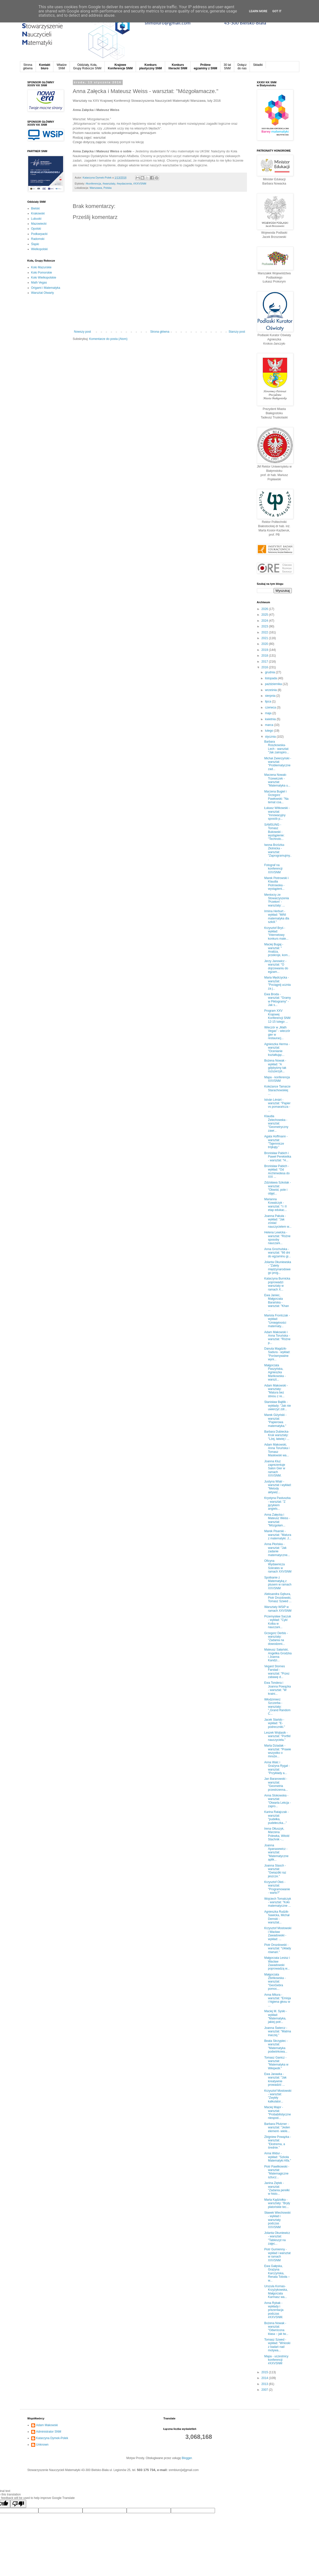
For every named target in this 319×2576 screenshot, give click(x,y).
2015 (265, 2372)
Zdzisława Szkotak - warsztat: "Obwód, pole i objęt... (277, 1188)
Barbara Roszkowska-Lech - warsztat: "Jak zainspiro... (276, 747)
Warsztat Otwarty (42, 293)
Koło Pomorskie (41, 272)
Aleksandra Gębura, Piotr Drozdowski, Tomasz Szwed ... (277, 1597)
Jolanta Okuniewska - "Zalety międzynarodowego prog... (277, 1267)
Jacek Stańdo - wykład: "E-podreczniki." (274, 1723)
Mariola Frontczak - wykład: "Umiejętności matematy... (277, 1321)
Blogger (187, 2458)
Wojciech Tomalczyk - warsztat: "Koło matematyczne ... (277, 1902)
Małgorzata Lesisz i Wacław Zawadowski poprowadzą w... (277, 1963)
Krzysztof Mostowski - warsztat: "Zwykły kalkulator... (277, 2096)
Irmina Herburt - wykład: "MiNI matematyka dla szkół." (276, 916)
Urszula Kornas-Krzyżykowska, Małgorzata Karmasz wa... (276, 2291)
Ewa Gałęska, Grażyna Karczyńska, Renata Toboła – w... (277, 2273)
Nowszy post (82, 331)
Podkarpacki (39, 234)
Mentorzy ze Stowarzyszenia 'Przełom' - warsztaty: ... (276, 900)
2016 (265, 667)
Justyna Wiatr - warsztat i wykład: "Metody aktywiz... (277, 1487)
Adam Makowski (47, 2425)
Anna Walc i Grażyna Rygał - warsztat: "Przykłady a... (277, 1768)
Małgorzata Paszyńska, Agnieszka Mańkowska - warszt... (275, 1373)
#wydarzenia (124, 183)
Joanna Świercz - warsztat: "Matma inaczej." (277, 2031)
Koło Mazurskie (41, 267)
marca (269, 725)
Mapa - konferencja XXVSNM (277, 1079)
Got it (277, 11)
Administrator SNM (48, 2431)
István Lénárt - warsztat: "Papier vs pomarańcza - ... (277, 1105)
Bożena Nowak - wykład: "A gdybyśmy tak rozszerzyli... (275, 1066)
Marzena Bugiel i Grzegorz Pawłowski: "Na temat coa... (276, 797)
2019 (265, 650)
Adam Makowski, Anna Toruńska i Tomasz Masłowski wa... (276, 1450)
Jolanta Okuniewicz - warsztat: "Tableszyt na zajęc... (277, 2238)
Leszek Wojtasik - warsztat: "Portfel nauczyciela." (277, 1736)
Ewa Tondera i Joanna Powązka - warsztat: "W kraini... (277, 1688)
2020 (265, 644)
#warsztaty (109, 183)
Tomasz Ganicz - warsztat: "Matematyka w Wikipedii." (276, 2063)
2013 (265, 2384)
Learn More (258, 11)
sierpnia (270, 695)
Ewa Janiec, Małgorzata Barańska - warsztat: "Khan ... (276, 1302)
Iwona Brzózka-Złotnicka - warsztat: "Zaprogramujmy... (277, 852)
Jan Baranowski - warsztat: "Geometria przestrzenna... (276, 1784)
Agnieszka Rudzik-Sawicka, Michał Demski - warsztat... (276, 1917)
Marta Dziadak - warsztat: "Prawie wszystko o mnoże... (277, 1751)
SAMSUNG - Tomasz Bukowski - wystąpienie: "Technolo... (274, 832)
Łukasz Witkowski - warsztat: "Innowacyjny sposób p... (277, 813)
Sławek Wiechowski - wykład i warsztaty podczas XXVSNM (277, 2220)
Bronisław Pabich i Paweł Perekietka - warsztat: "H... (277, 1156)
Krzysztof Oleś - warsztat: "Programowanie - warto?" (277, 1887)
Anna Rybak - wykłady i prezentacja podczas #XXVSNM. (273, 2310)
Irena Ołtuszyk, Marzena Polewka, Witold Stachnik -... (276, 1834)
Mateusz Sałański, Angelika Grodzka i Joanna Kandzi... (278, 1655)
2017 (265, 661)
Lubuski (36, 218)
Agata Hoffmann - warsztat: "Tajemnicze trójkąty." (276, 1142)
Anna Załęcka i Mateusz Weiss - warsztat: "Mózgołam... (277, 1520)
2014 (265, 2378)
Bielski (35, 208)
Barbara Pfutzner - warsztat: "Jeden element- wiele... (277, 2127)
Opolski (36, 228)
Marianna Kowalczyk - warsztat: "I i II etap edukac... (275, 1204)
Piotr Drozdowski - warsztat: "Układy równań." (277, 1948)
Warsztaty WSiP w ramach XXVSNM (277, 1608)
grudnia (270, 672)
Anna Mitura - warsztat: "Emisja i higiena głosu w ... (277, 2000)
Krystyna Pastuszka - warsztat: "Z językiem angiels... (277, 1503)
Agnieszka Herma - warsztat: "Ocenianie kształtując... (277, 1049)
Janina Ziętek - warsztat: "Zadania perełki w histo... (276, 2188)
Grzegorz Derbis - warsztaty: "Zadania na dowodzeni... (276, 1638)
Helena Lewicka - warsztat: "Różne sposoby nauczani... (277, 1238)
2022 (265, 632)
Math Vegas (39, 282)
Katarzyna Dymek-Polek (52, 2438)
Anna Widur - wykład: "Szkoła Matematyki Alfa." (277, 2157)
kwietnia (271, 719)
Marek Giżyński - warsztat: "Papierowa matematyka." (275, 1420)
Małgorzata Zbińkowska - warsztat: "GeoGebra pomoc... (275, 1982)
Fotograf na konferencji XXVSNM (273, 868)
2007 (265, 2389)
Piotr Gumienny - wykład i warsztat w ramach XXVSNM (277, 2255)
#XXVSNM (139, 183)
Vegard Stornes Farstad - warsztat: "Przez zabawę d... (276, 1672)
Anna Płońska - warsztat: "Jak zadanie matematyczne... (277, 1549)
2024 (265, 620)
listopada (271, 678)
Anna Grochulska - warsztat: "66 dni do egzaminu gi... (277, 1252)
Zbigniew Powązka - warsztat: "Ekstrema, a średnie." (277, 2142)
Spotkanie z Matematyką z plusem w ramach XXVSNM (277, 1583)
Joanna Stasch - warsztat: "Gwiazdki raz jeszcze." (275, 1871)
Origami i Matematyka (45, 288)
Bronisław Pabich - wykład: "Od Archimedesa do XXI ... (277, 1171)
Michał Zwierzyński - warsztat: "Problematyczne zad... (277, 764)
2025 (265, 614)
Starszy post (236, 331)
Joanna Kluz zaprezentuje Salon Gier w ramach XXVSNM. (274, 1469)
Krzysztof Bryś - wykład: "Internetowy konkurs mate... (276, 933)
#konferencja (93, 183)
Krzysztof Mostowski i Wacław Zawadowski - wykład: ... (277, 1933)
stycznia (271, 736)
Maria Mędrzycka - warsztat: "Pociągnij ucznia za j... (277, 983)
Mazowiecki (39, 223)
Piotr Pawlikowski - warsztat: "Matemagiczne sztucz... (276, 2172)
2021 (265, 638)
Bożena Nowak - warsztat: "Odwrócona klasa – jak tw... (276, 2328)
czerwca (271, 707)
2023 (265, 626)
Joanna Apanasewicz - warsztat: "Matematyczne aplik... (276, 1853)
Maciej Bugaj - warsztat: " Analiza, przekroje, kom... (277, 950)
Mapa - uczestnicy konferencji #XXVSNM (276, 2360)
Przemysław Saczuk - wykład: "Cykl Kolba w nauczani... (277, 1622)
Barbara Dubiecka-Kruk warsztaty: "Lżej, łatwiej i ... (276, 1435)
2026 (265, 609)
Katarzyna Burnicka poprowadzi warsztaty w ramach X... (277, 1284)
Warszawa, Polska (100, 187)
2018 (265, 655)
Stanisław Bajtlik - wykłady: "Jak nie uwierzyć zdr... (277, 1405)
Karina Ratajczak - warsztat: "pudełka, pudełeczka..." (276, 1817)
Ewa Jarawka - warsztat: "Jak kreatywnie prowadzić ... (275, 2079)
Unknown (42, 2444)
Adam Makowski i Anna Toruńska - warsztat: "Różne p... (277, 1337)
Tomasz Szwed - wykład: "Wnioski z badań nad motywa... (277, 2345)
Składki (258, 65)
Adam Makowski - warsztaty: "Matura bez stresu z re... (276, 1391)
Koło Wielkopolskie (43, 277)
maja (268, 713)
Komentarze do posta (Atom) (108, 339)
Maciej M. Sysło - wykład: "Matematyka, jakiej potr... (275, 2016)
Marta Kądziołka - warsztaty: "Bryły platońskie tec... (277, 2203)
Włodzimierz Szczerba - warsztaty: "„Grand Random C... (277, 1707)
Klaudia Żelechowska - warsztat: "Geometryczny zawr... (276, 1123)
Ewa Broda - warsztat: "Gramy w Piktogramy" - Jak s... (277, 999)
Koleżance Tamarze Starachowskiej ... (277, 1090)
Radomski (37, 239)
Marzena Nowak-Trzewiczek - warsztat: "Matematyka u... (277, 780)
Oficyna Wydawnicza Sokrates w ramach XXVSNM (277, 1566)
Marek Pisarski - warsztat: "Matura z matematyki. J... (277, 1534)
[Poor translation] (18, 2504)
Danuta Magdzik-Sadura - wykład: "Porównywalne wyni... (277, 1354)
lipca (268, 701)
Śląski (35, 244)
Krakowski (38, 213)
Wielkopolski (39, 249)
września (271, 690)
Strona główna (159, 331)
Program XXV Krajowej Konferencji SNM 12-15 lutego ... (277, 1016)
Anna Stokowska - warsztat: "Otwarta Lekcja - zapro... (277, 1801)
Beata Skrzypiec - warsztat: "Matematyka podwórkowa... (276, 2046)
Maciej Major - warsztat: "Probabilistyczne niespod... (277, 2112)
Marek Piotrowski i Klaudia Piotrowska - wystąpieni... (276, 883)
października (274, 684)
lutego (269, 730)
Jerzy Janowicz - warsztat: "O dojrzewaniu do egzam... (276, 966)
